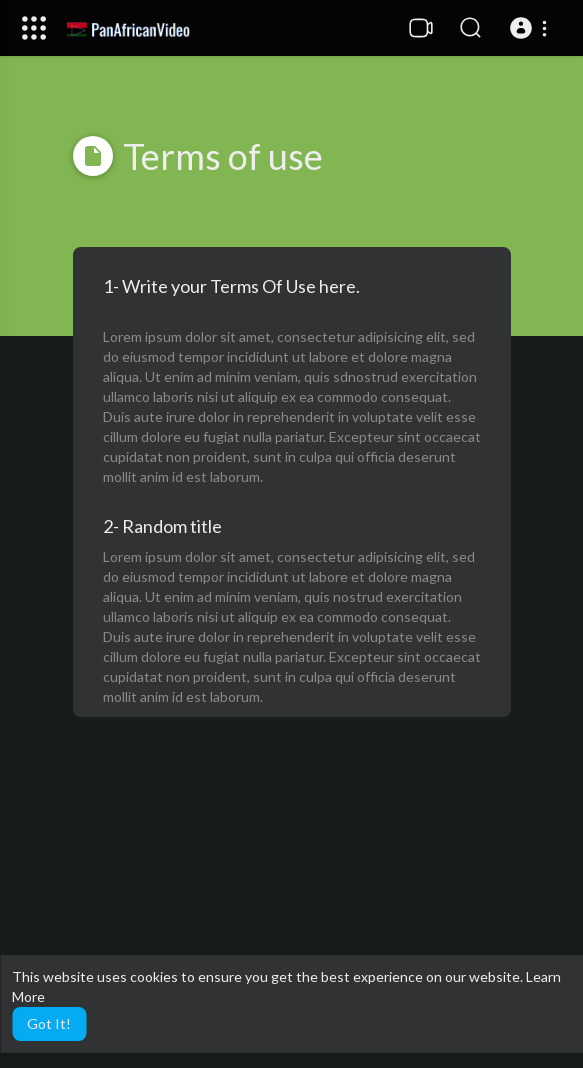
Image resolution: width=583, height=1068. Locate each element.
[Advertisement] (292, 908)
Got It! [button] (49, 1023)
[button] (531, 28)
